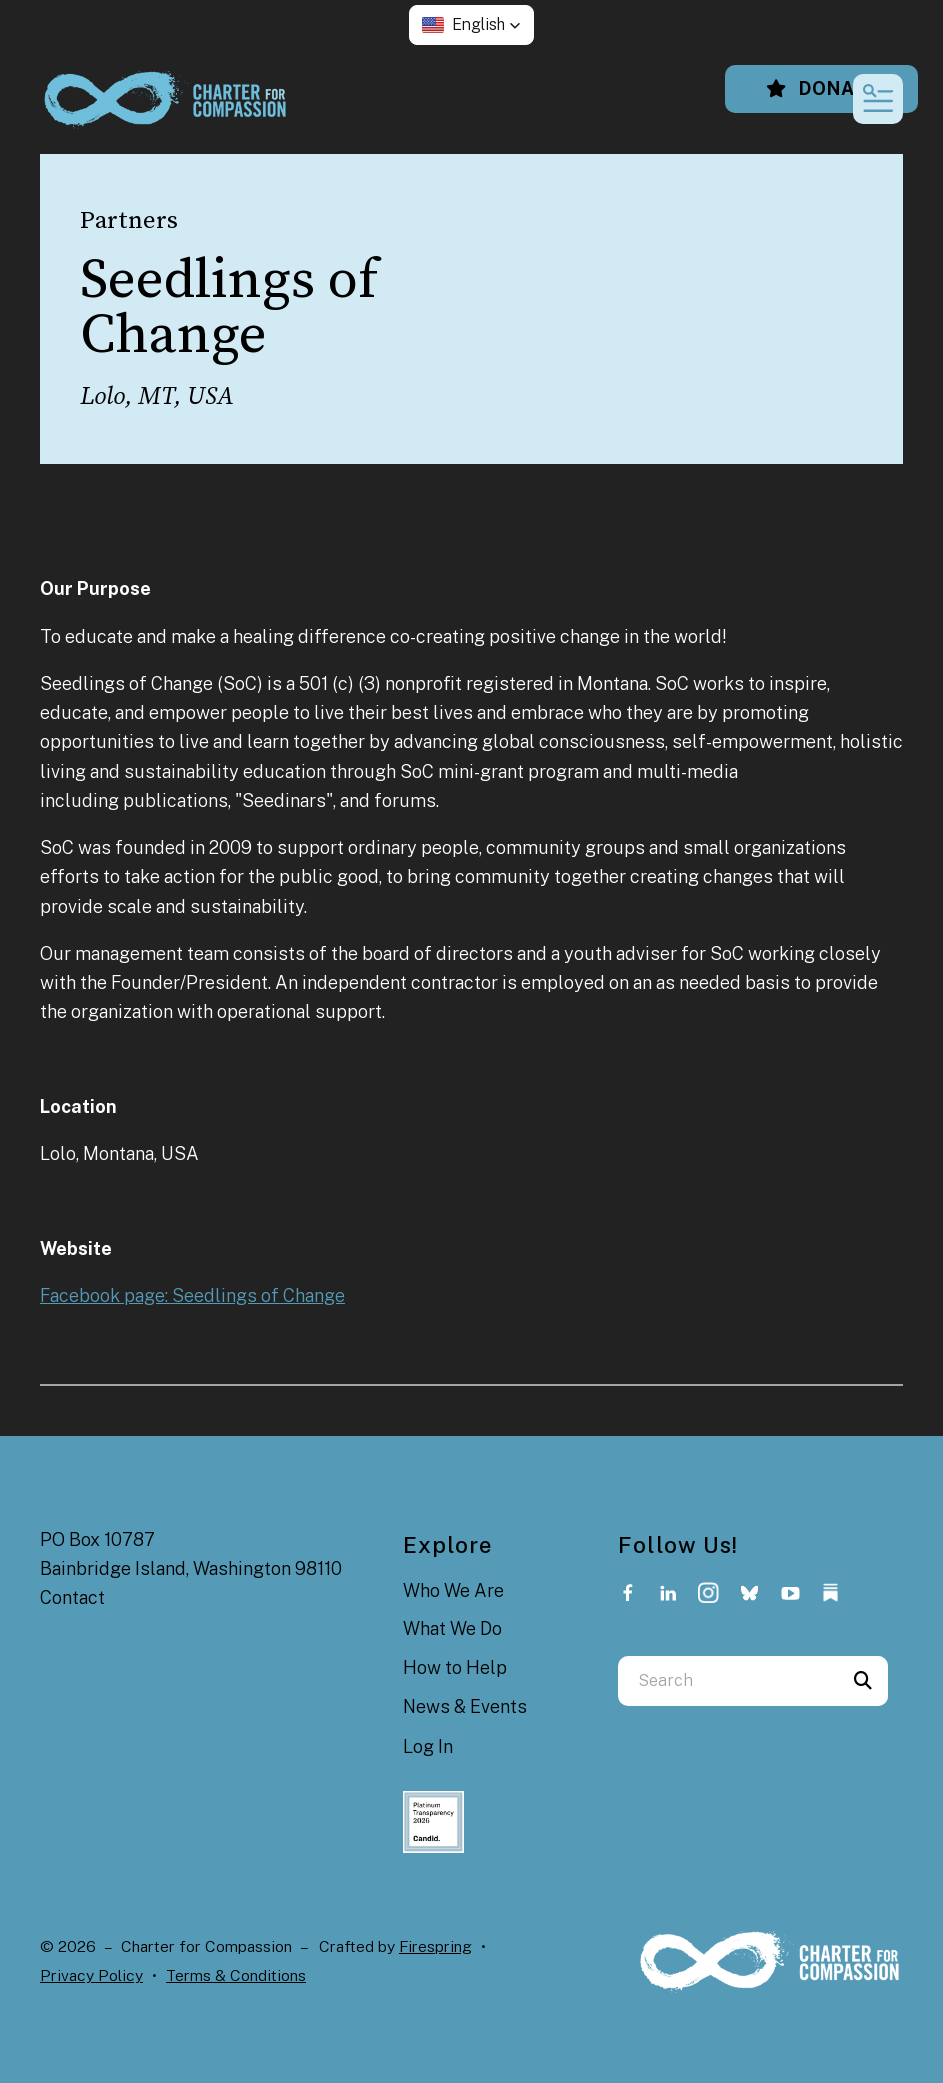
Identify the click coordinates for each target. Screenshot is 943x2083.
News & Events (465, 1706)
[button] (471, 25)
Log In (428, 1746)
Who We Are (453, 1590)
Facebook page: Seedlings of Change (192, 1295)
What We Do (452, 1628)
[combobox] (728, 1681)
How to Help (455, 1667)
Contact (72, 1597)
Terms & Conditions (236, 1975)
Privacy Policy (91, 1975)
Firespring (435, 1946)
